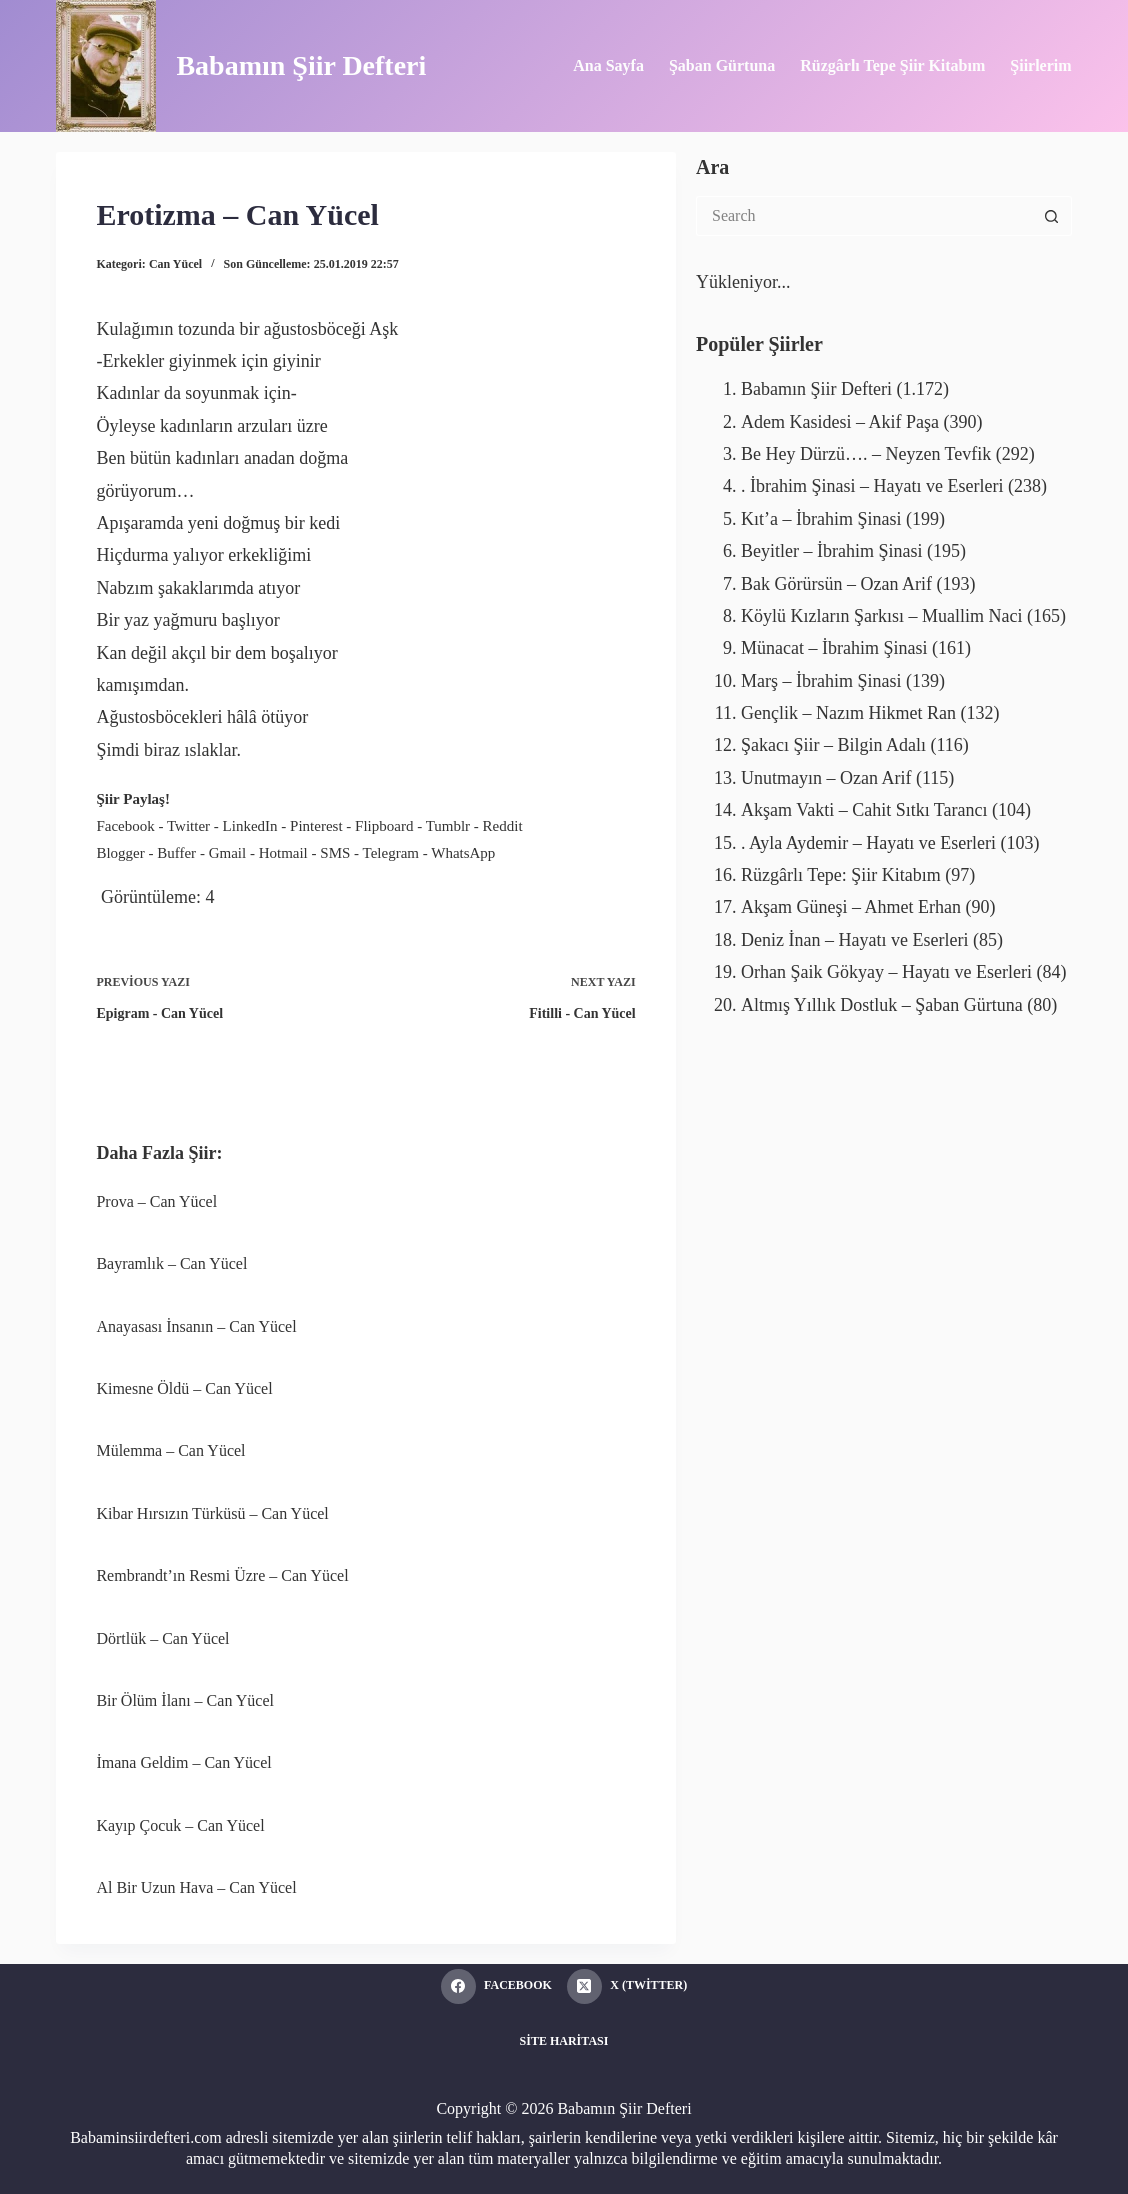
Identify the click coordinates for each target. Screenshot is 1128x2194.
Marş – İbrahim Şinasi (821, 681)
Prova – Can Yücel (156, 1201)
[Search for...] (864, 216)
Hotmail (283, 853)
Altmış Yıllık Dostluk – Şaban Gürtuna (882, 1005)
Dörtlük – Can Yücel (162, 1638)
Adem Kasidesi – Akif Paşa (840, 422)
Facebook (125, 826)
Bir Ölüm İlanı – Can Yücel (185, 1700)
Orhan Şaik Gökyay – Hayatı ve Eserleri (886, 972)
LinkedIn (250, 826)
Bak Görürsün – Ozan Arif (836, 584)
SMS (335, 853)
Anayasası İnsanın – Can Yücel (196, 1326)
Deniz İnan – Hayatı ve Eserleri (854, 940)
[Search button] (1052, 216)
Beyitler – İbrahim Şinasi (831, 551)
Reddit (503, 826)
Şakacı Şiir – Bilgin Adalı (833, 745)
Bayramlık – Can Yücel (171, 1263)
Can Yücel (175, 264)
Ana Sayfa (608, 65)
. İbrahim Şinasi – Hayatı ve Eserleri (872, 486)
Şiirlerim (1040, 65)
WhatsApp (463, 853)
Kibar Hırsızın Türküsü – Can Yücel (212, 1513)
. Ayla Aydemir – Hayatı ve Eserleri (868, 843)
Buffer (176, 853)
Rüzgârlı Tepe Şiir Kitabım (892, 65)
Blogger (120, 853)
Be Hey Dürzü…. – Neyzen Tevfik (866, 454)
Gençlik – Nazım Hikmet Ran (848, 713)
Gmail (228, 853)
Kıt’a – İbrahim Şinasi (821, 519)
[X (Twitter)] (627, 1986)
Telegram (391, 853)
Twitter (188, 826)
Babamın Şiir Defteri (301, 65)
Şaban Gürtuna (722, 65)
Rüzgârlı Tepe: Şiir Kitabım (841, 875)
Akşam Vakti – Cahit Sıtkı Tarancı (864, 810)
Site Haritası (564, 2041)
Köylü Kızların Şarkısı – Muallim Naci (881, 616)
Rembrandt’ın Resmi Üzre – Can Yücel (222, 1575)
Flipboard (384, 826)
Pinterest (316, 826)
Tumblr (448, 826)
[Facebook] (496, 1986)
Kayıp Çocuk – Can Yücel (180, 1825)
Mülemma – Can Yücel (170, 1450)
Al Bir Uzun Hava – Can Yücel (196, 1887)
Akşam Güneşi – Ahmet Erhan (851, 907)
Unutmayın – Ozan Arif (826, 778)
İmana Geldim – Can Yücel (183, 1762)
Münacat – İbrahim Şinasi (834, 648)
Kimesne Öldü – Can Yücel (184, 1388)
